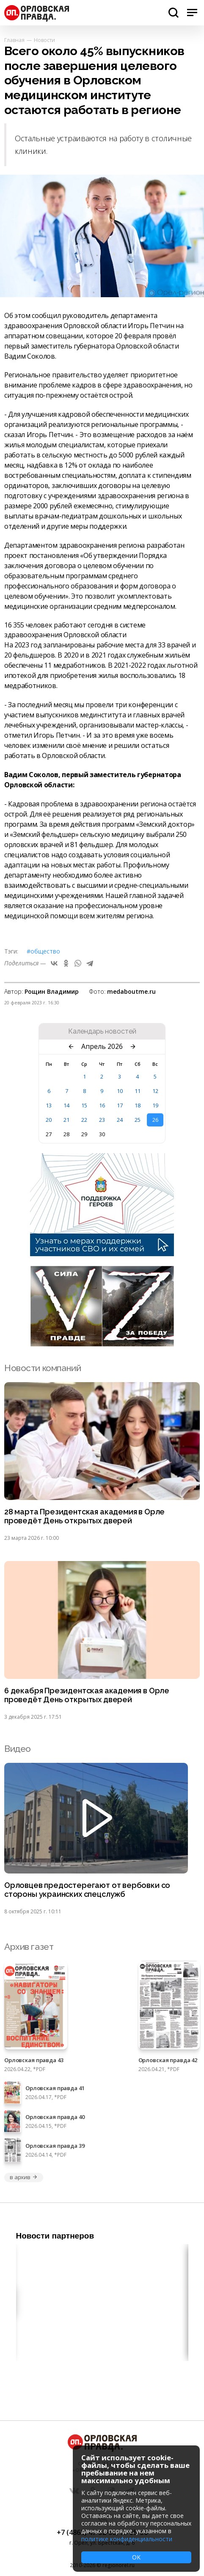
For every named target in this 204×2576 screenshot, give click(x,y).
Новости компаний (42, 1368)
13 (49, 1105)
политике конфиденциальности (126, 2539)
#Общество (43, 951)
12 (155, 1091)
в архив (24, 2177)
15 (84, 1105)
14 (66, 1105)
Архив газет (28, 1946)
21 (66, 1120)
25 (138, 1120)
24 (120, 1120)
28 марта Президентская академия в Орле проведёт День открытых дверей (84, 1516)
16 (102, 1105)
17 (120, 1105)
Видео (17, 1748)
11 (138, 1091)
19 (155, 1105)
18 (138, 1105)
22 (84, 1120)
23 (102, 1120)
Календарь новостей (102, 1031)
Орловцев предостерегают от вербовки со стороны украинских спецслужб (87, 1890)
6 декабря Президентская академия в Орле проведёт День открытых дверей (86, 1695)
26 (155, 1120)
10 (120, 1091)
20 (49, 1120)
